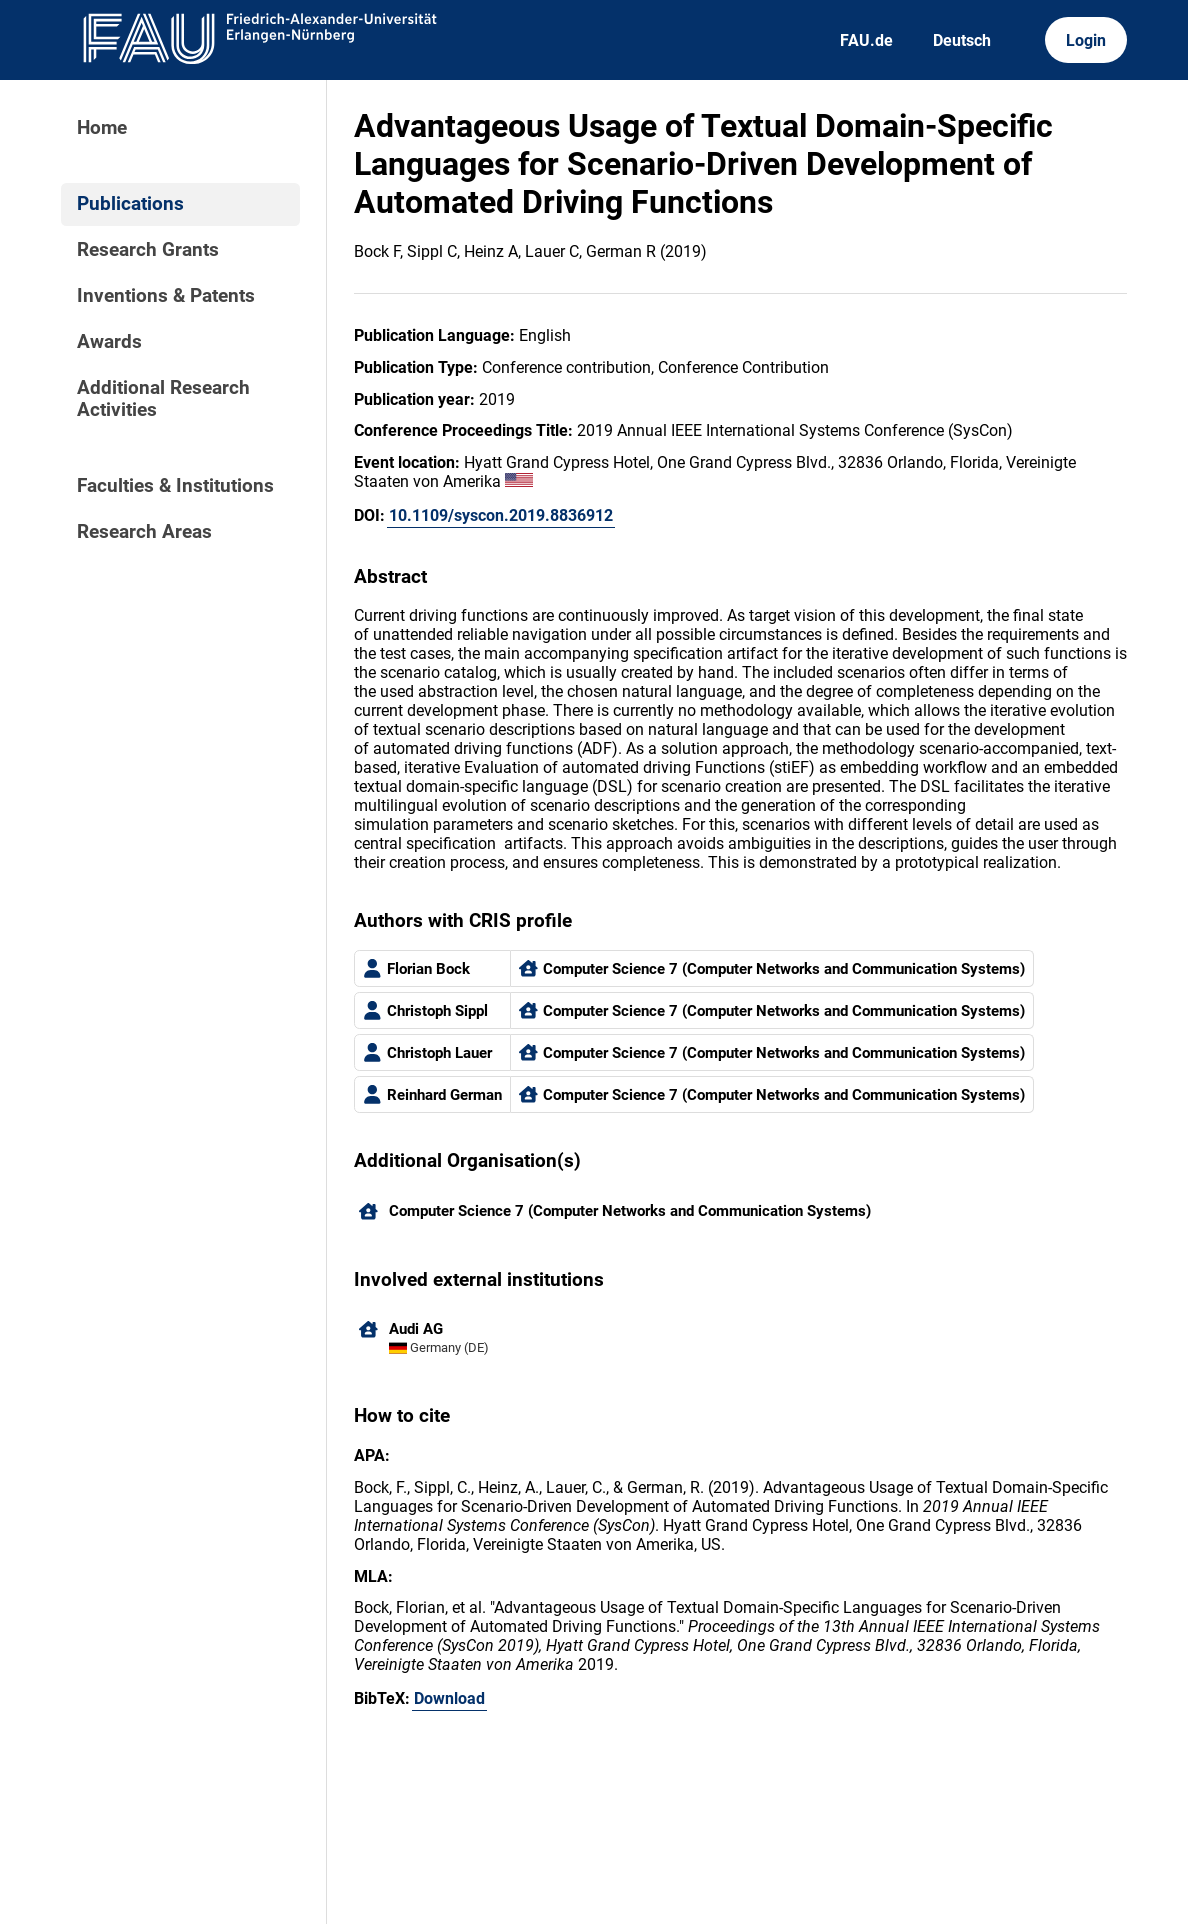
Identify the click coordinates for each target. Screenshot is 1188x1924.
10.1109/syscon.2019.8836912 (501, 515)
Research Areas (144, 532)
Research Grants (148, 250)
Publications (130, 204)
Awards (109, 342)
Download (449, 1698)
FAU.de (866, 40)
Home (102, 128)
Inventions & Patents (166, 296)
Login (1086, 40)
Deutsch (962, 40)
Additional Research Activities (163, 399)
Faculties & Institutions (175, 486)
